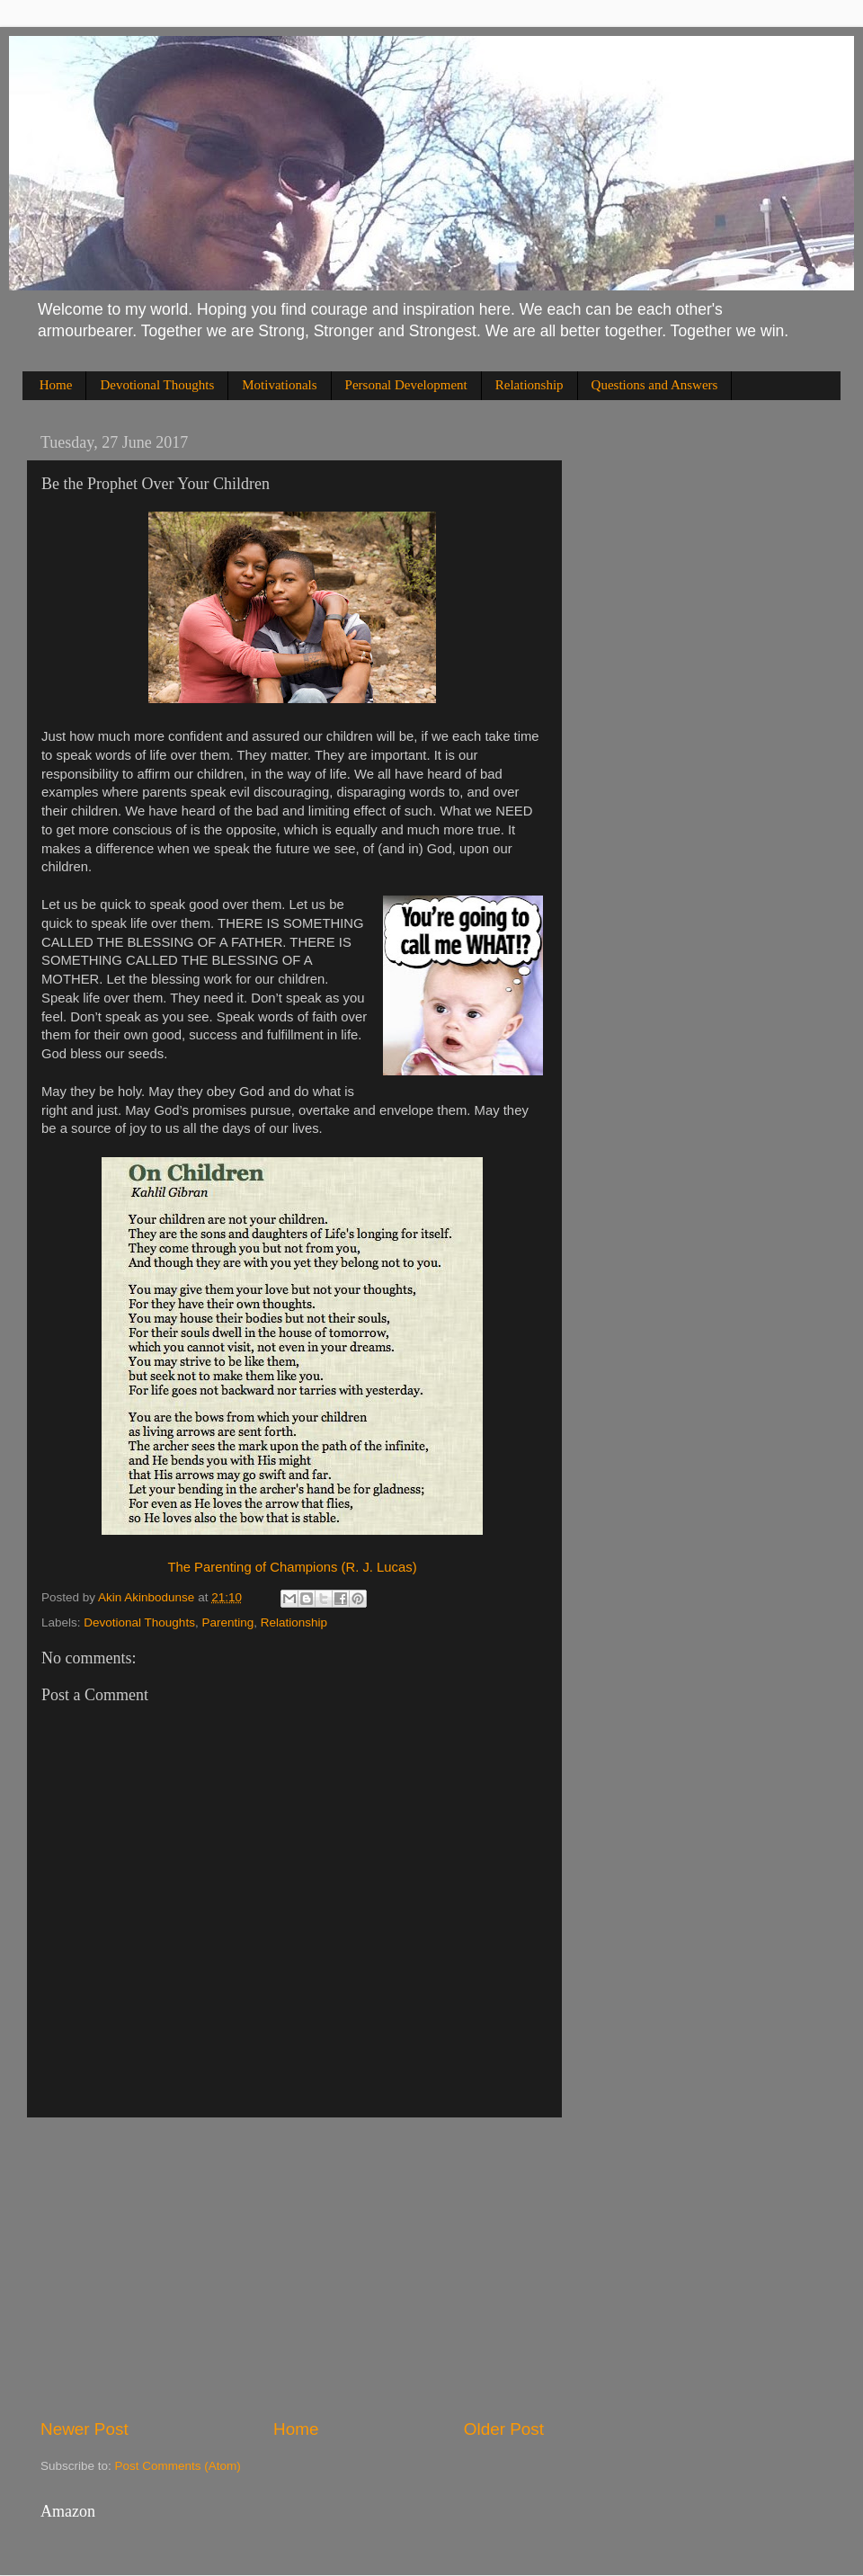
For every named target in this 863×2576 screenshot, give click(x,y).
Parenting (227, 1622)
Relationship (529, 385)
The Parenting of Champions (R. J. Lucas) (291, 1567)
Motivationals (279, 385)
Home (56, 385)
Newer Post (84, 2429)
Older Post (504, 2429)
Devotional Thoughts (157, 385)
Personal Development (406, 385)
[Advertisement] (292, 2267)
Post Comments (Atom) (178, 2466)
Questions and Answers (655, 385)
